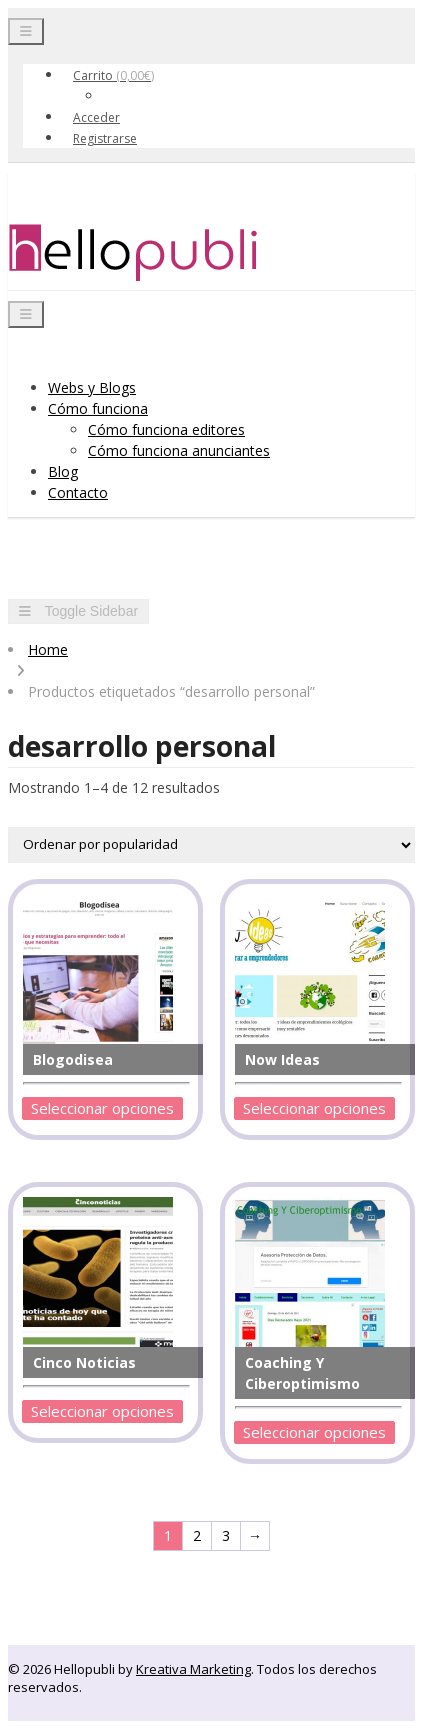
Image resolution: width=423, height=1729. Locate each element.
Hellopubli (158, 253)
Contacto (78, 492)
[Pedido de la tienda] (211, 845)
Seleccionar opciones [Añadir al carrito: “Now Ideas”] (314, 1108)
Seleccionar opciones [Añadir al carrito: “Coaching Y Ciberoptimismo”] (314, 1432)
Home (48, 649)
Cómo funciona (98, 408)
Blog (63, 471)
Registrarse (105, 138)
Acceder (96, 117)
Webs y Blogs (92, 387)
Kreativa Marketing (193, 1669)
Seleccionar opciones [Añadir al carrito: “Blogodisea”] (102, 1108)
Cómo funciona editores (166, 429)
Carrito (113, 75)
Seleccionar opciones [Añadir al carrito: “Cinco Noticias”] (102, 1411)
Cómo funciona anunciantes (179, 450)
